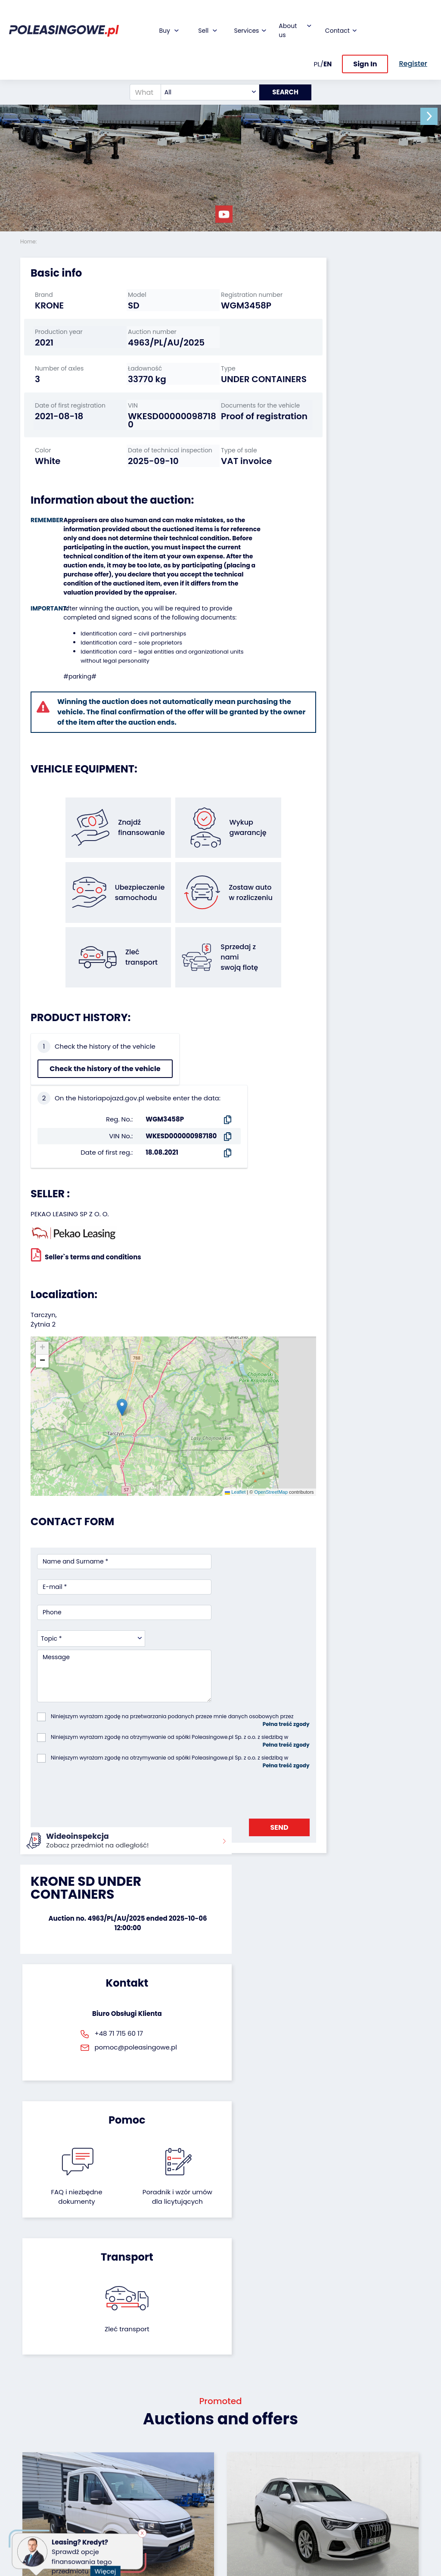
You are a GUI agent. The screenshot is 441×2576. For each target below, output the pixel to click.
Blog (233, 2422)
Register (239, 2505)
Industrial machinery (36, 2450)
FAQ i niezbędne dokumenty (191, 1789)
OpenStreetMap (228, 1373)
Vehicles (32, 2411)
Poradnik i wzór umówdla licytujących (249, 1794)
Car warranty (178, 2422)
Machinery (36, 2505)
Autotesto (172, 2508)
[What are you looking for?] (141, 70)
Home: (29, 241)
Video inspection (173, 2450)
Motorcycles (38, 2517)
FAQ (233, 2516)
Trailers (31, 2422)
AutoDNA (171, 2497)
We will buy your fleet (113, 2415)
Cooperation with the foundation (246, 2442)
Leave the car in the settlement (113, 2434)
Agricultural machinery (37, 2469)
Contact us (243, 2493)
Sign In (365, 42)
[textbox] (206, 70)
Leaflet (192, 1373)
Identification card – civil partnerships (128, 671)
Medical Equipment (36, 2489)
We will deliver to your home (179, 2469)
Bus (25, 2434)
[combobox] (205, 70)
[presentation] (102, 1617)
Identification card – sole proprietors (126, 680)
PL (317, 42)
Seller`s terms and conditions (86, 1203)
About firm (242, 2411)
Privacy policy (247, 2548)
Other (28, 2528)
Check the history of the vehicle (66, 1092)
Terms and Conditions (243, 2532)
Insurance (173, 2434)
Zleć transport (358, 1779)
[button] (432, 116)
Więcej (108, 2566)
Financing (172, 2411)
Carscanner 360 (182, 2485)
